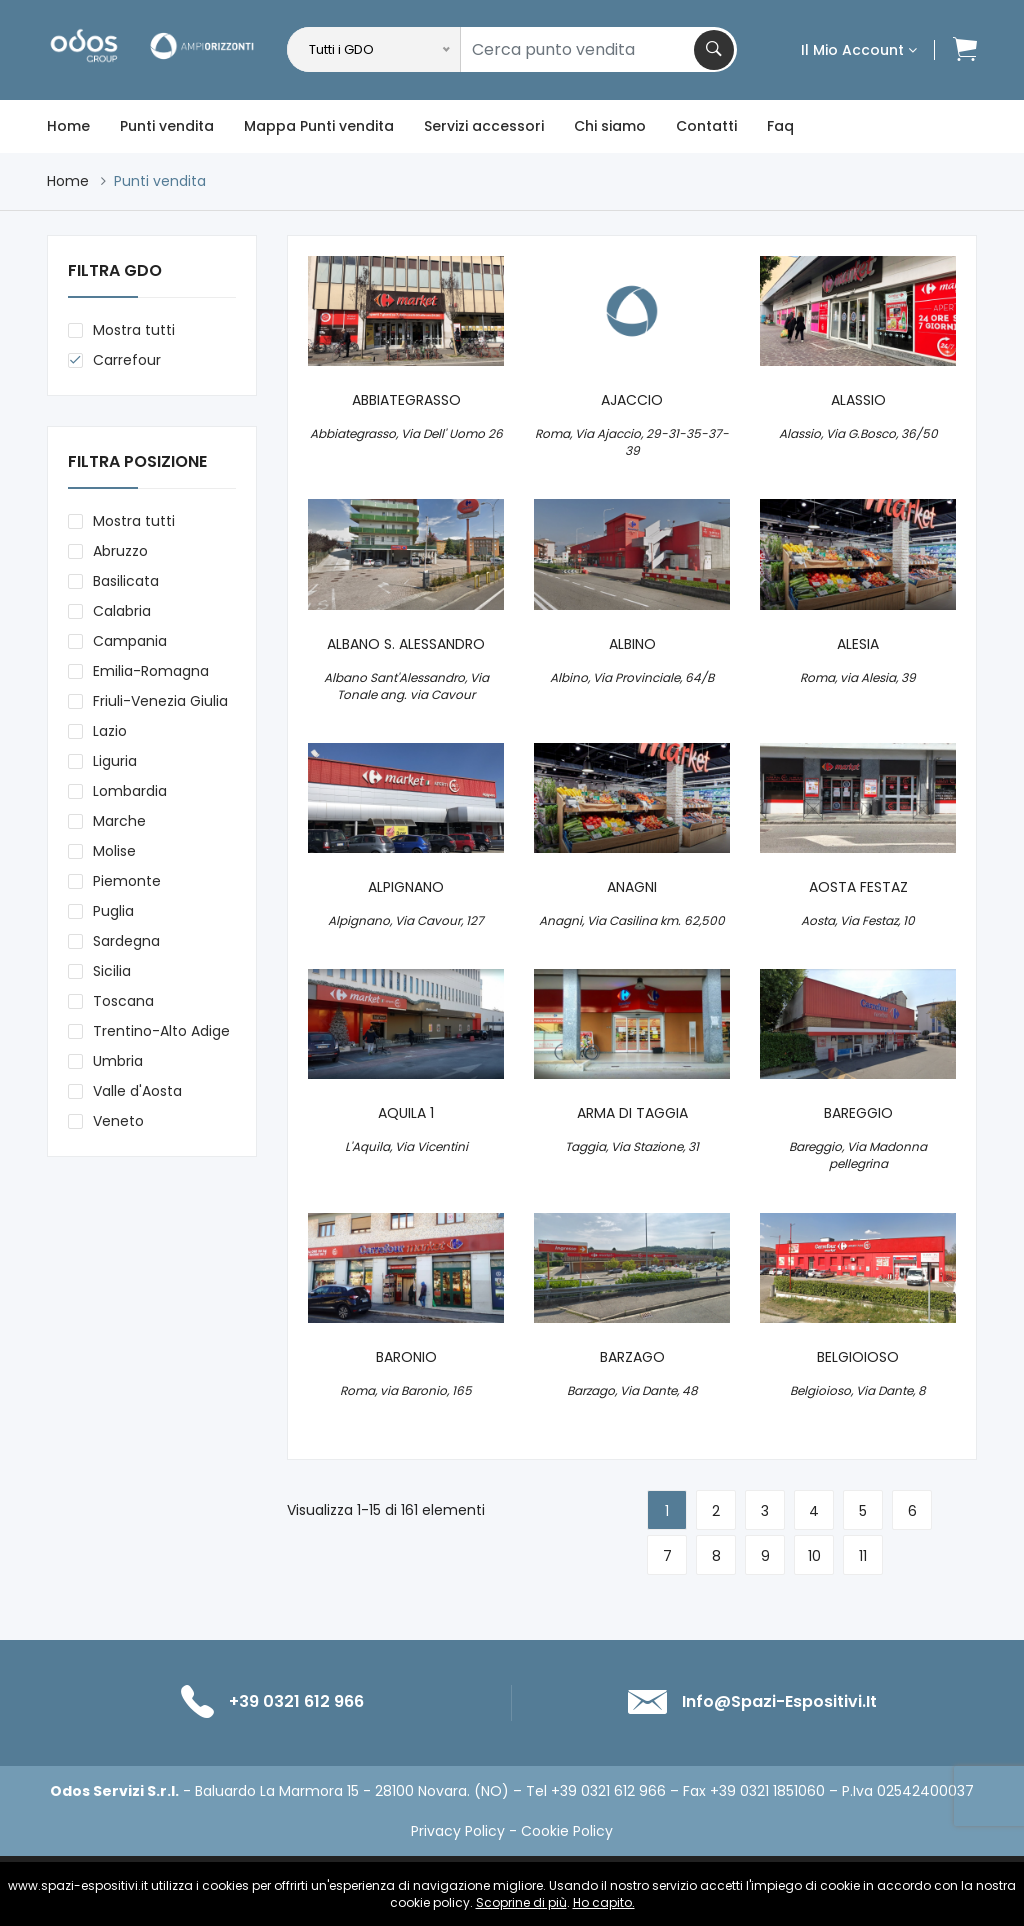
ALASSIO (858, 400)
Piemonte (127, 881)
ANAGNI (632, 887)
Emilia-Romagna (151, 671)
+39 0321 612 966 (296, 1701)
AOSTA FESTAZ (858, 887)
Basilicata (126, 581)
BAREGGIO (858, 1113)
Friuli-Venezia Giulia (160, 701)
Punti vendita (167, 126)
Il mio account (859, 50)
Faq (780, 126)
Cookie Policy (567, 1831)
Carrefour (127, 360)
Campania (130, 641)
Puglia (113, 911)
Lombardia (130, 791)
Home (68, 126)
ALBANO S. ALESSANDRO (406, 644)
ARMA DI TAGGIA (632, 1113)
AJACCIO (632, 400)
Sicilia (112, 971)
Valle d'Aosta (137, 1091)
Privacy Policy (458, 1831)
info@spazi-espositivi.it (779, 1701)
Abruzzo (120, 551)
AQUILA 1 (406, 1113)
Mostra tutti (134, 330)
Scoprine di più (521, 1902)
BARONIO (406, 1357)
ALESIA (858, 644)
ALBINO (632, 644)
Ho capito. (604, 1902)
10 (814, 1556)
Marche (119, 821)
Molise (114, 851)
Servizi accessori (484, 126)
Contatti (706, 126)
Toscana (123, 1001)
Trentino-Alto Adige (161, 1031)
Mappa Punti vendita (319, 126)
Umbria (118, 1061)
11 (863, 1556)
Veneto (118, 1121)
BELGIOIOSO (858, 1357)
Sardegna (126, 941)
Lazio (110, 731)
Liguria (115, 761)
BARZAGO (632, 1357)
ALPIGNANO (406, 887)
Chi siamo (610, 126)
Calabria (122, 611)
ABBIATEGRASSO (406, 400)
